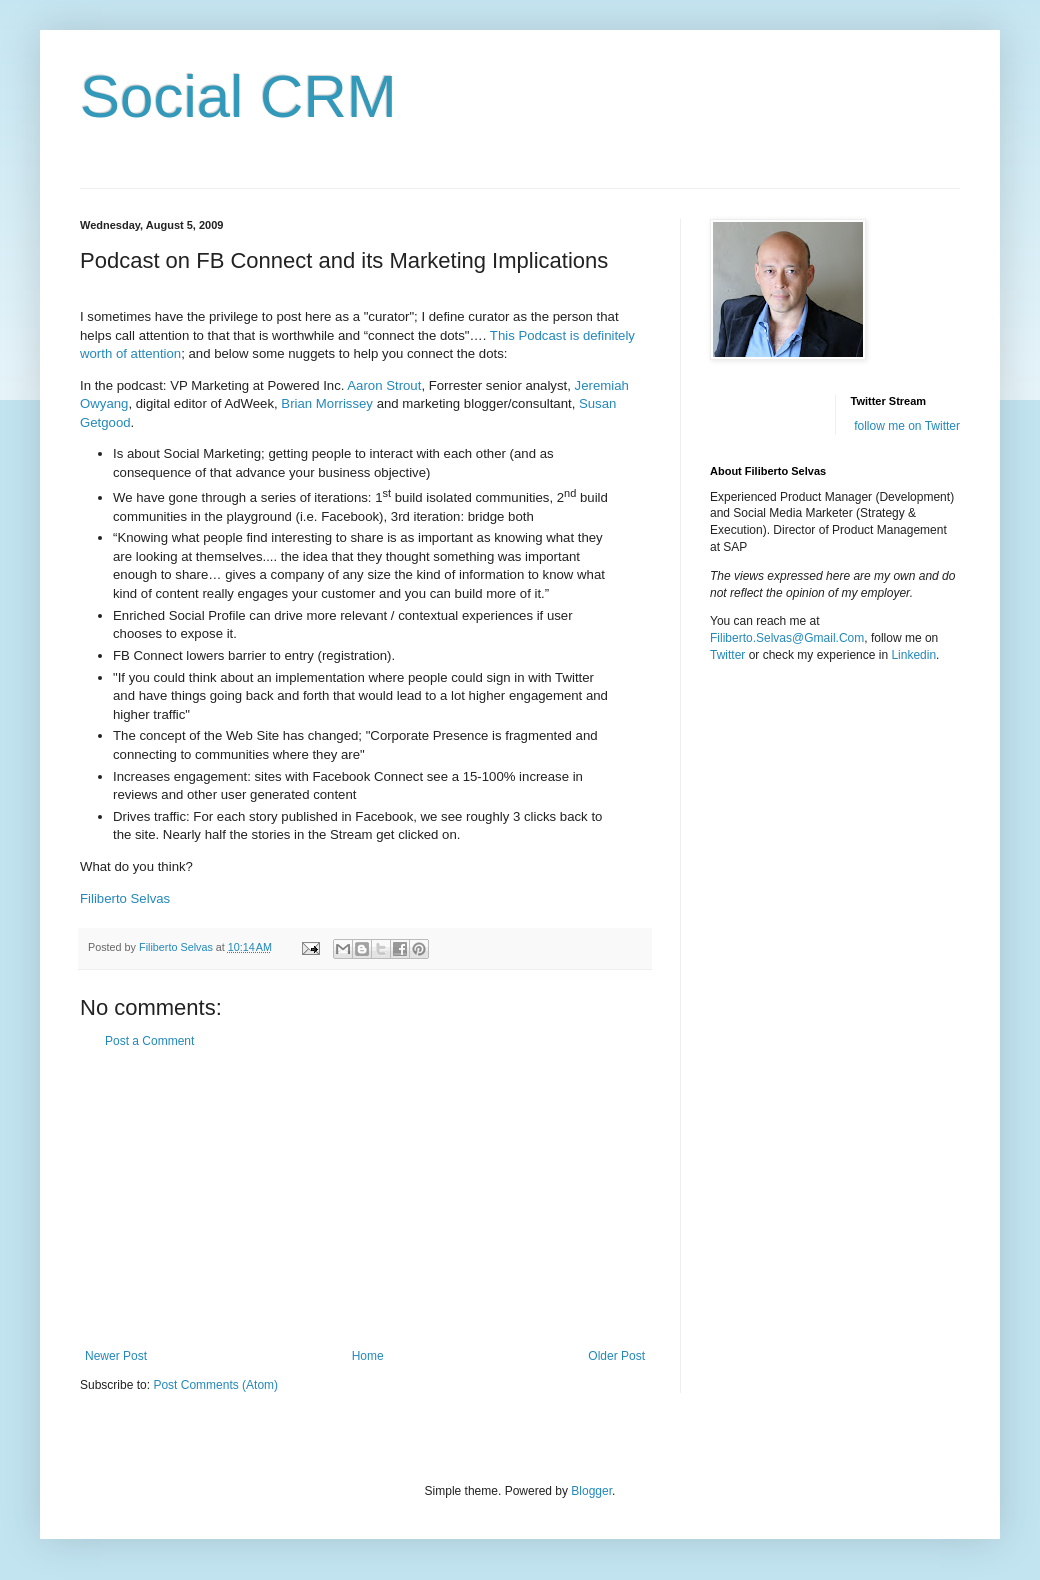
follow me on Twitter (907, 426)
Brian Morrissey (327, 403)
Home (368, 1356)
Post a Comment (149, 1041)
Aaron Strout (384, 385)
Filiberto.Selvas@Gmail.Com (787, 638)
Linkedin (913, 655)
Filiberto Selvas (125, 898)
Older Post (616, 1356)
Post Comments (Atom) (215, 1385)
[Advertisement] (365, 1199)
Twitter (727, 655)
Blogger (591, 1491)
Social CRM (238, 96)
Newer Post (116, 1356)
